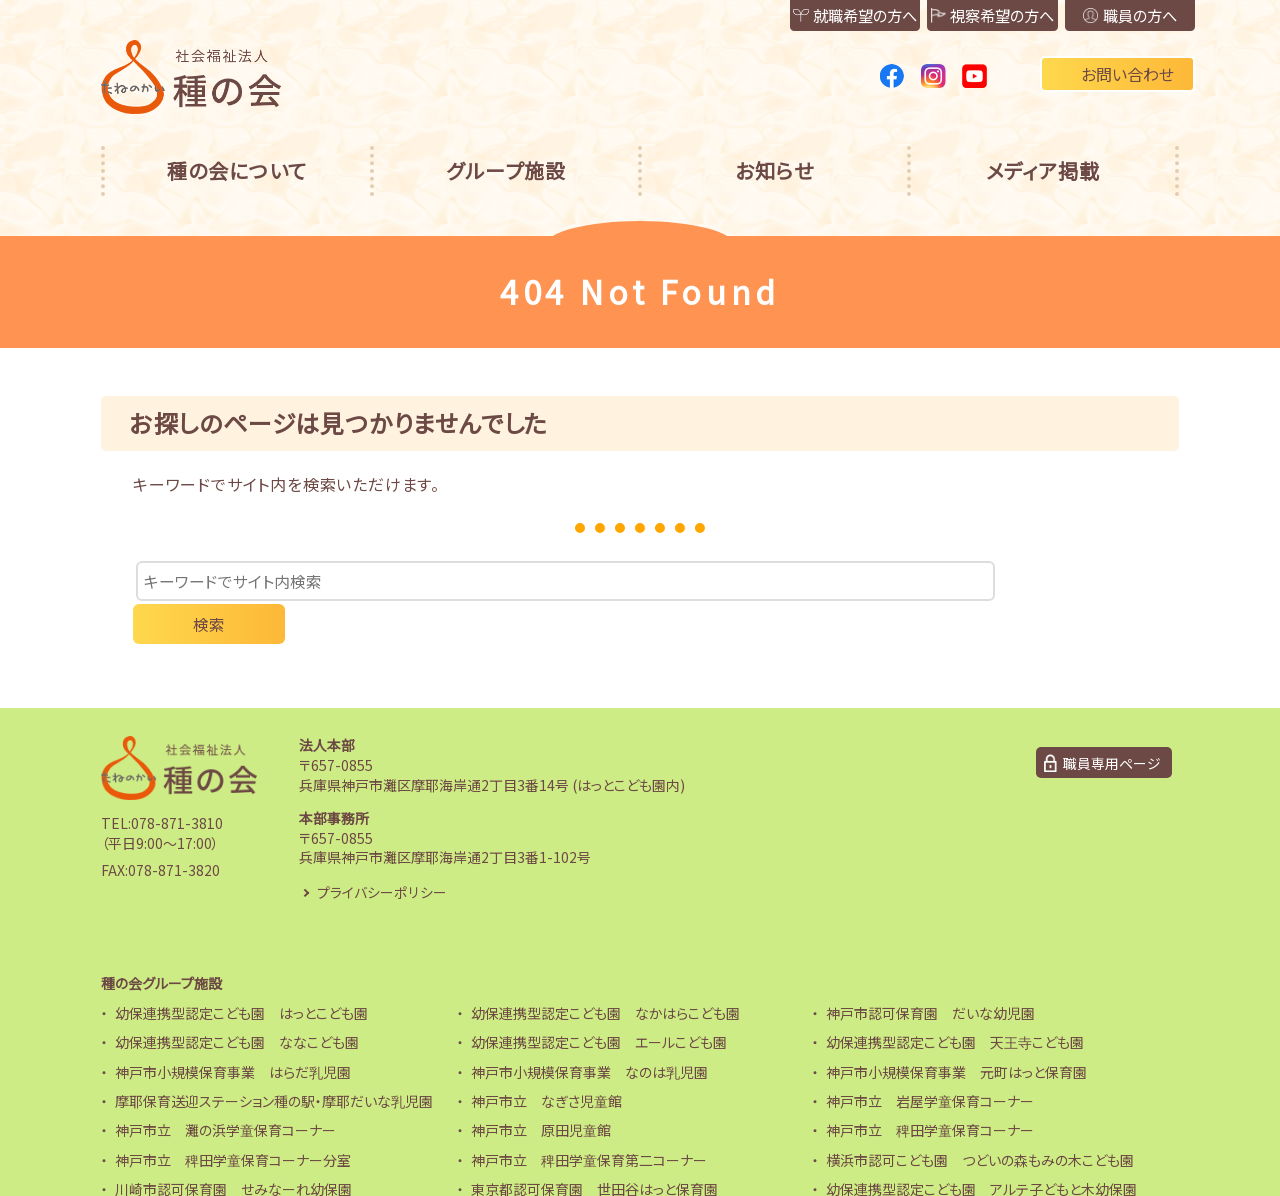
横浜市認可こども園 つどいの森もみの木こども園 (980, 1120)
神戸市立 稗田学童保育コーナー (930, 1091)
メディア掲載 (1043, 170)
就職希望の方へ (799, 16)
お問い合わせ (1117, 74)
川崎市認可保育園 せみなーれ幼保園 (233, 1150)
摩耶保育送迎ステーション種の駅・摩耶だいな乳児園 (274, 1061)
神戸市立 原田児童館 (541, 1091)
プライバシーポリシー (382, 852)
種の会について (237, 170)
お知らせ (774, 170)
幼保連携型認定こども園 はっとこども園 (241, 973)
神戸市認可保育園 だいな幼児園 (930, 973)
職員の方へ (1119, 16)
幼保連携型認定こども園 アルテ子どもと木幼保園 (981, 1150)
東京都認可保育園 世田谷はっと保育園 (594, 1150)
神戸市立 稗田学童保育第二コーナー (589, 1120)
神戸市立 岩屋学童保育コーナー (930, 1061)
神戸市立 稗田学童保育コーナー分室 (233, 1120)
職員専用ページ (1112, 723)
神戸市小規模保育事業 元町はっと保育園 (956, 1032)
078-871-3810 (177, 784)
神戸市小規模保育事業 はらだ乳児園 (233, 1032)
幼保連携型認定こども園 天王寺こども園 (955, 1003)
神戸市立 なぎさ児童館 (546, 1061)
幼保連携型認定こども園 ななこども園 (237, 1003)
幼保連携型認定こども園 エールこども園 (599, 1003)
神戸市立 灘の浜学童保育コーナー (225, 1091)
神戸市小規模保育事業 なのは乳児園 (589, 1032)
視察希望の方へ (959, 16)
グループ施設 (506, 170)
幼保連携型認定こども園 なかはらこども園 (605, 973)
